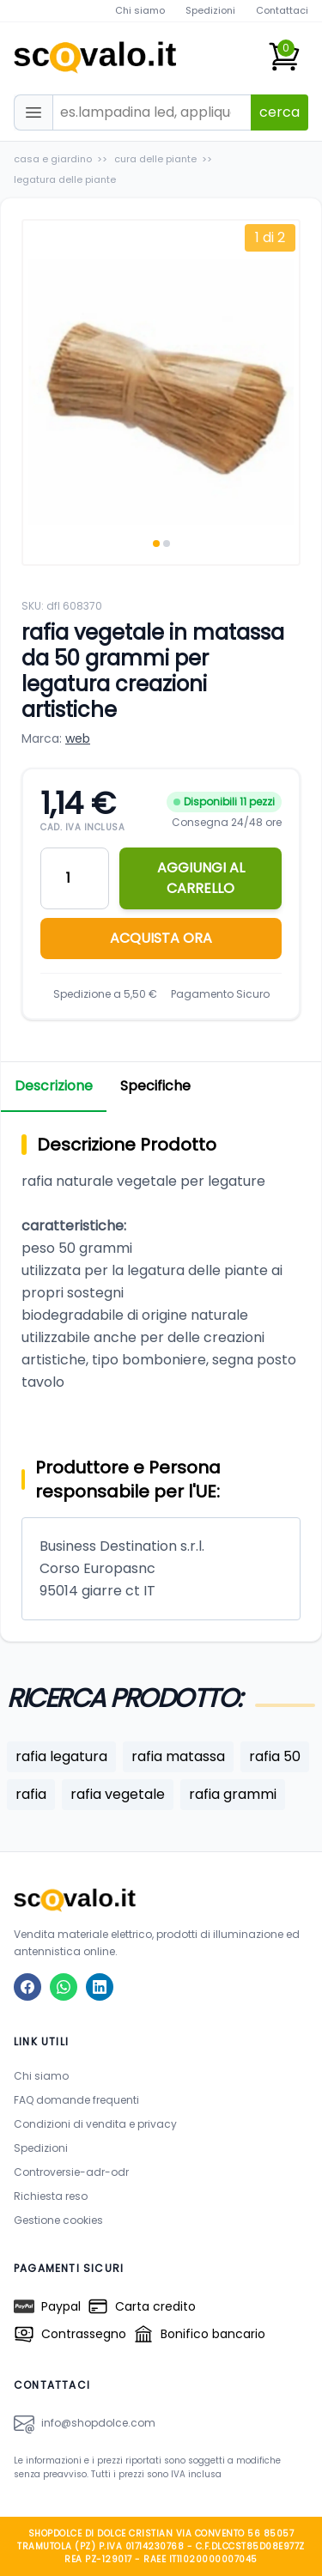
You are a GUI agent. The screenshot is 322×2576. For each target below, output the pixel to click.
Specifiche (155, 1086)
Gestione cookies (58, 2220)
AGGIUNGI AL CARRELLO (201, 878)
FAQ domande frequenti (76, 2100)
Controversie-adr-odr (71, 2172)
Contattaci (282, 10)
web (77, 738)
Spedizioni (210, 10)
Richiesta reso (51, 2196)
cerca (279, 112)
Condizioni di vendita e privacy (95, 2124)
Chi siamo (140, 10)
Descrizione (54, 1086)
